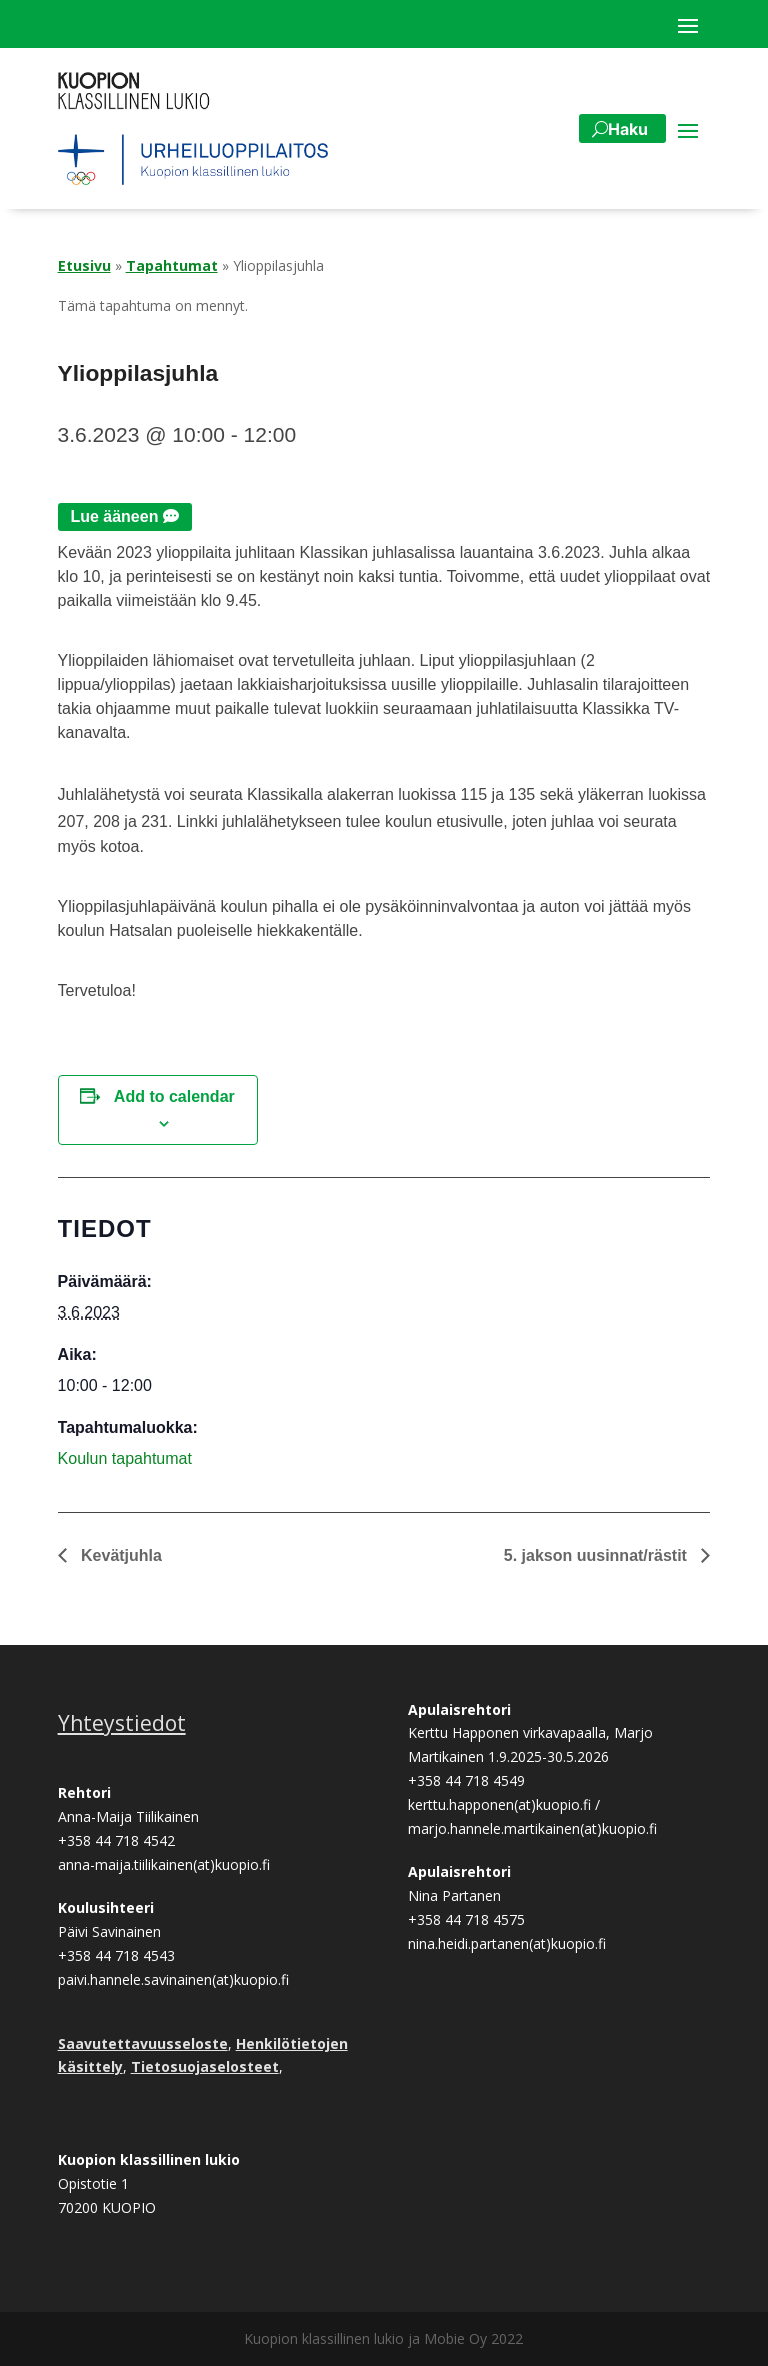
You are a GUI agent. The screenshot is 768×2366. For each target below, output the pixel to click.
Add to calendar (174, 1096)
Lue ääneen (114, 516)
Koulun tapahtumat (125, 1458)
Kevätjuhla (119, 1555)
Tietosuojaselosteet (205, 2066)
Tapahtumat (172, 265)
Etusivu (84, 265)
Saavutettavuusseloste (143, 2043)
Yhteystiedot (122, 1723)
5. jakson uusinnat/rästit (598, 1555)
